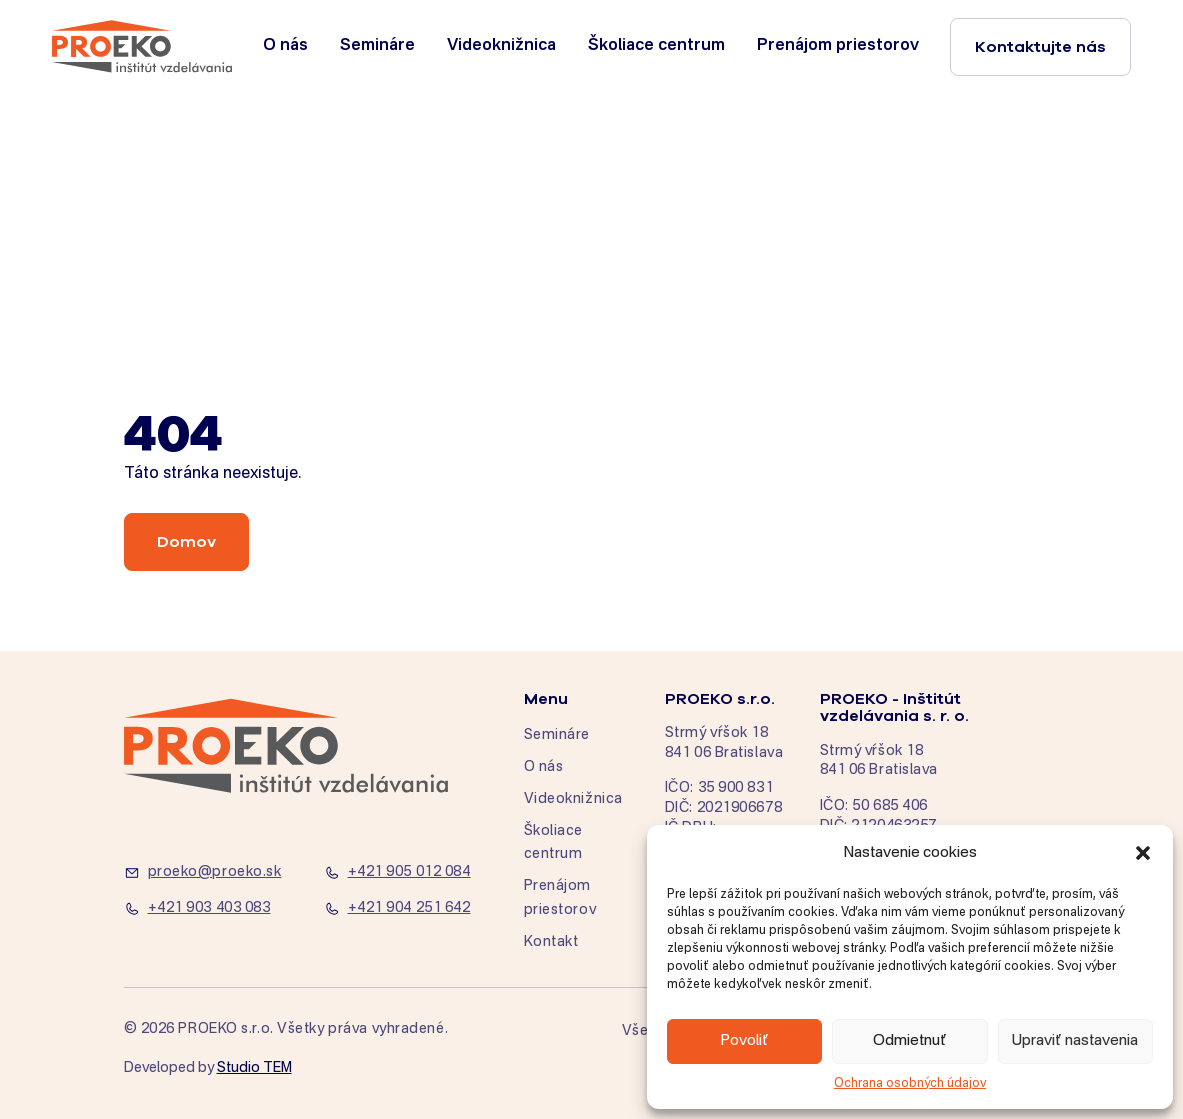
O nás (285, 46)
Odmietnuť (910, 1040)
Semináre (377, 46)
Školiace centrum (656, 46)
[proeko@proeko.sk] (212, 873)
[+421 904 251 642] (412, 909)
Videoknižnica (501, 46)
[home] (142, 46)
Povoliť (745, 1040)
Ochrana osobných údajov (910, 1084)
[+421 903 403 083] (212, 909)
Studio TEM (254, 1068)
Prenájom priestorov (838, 46)
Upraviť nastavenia (1075, 1040)
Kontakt (551, 942)
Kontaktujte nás (1040, 47)
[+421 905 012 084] (412, 873)
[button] (1143, 853)
